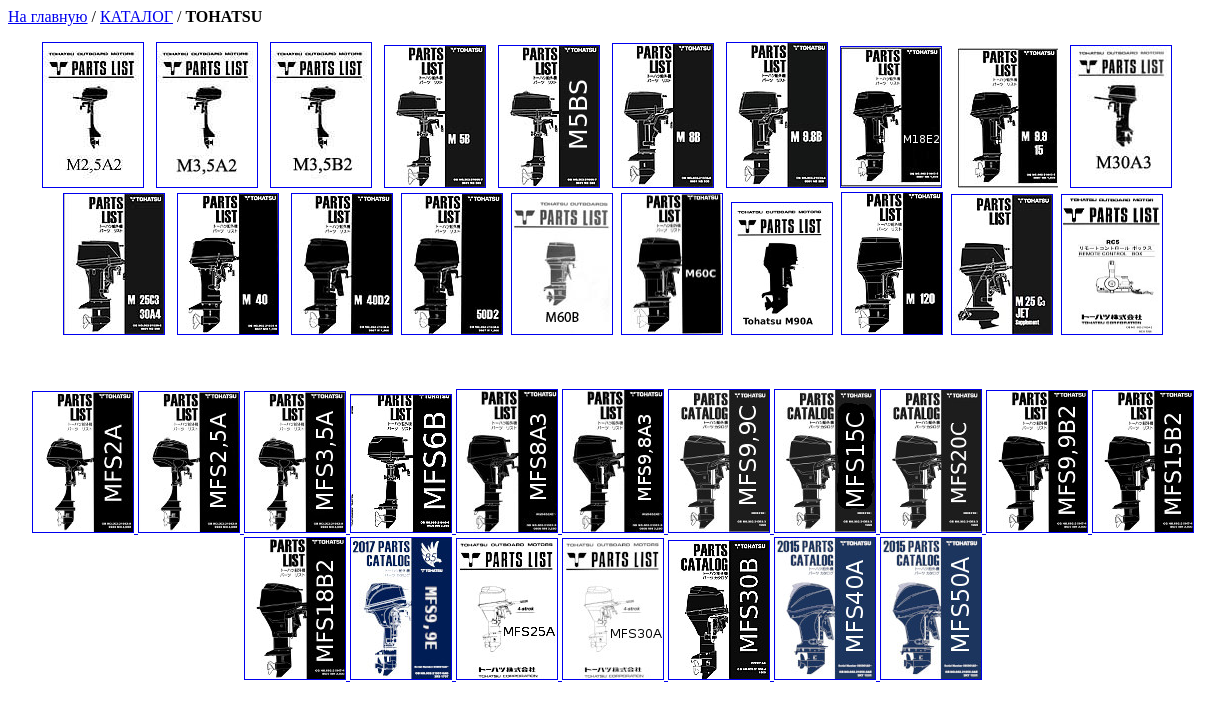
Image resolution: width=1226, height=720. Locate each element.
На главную (48, 16)
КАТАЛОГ (136, 16)
